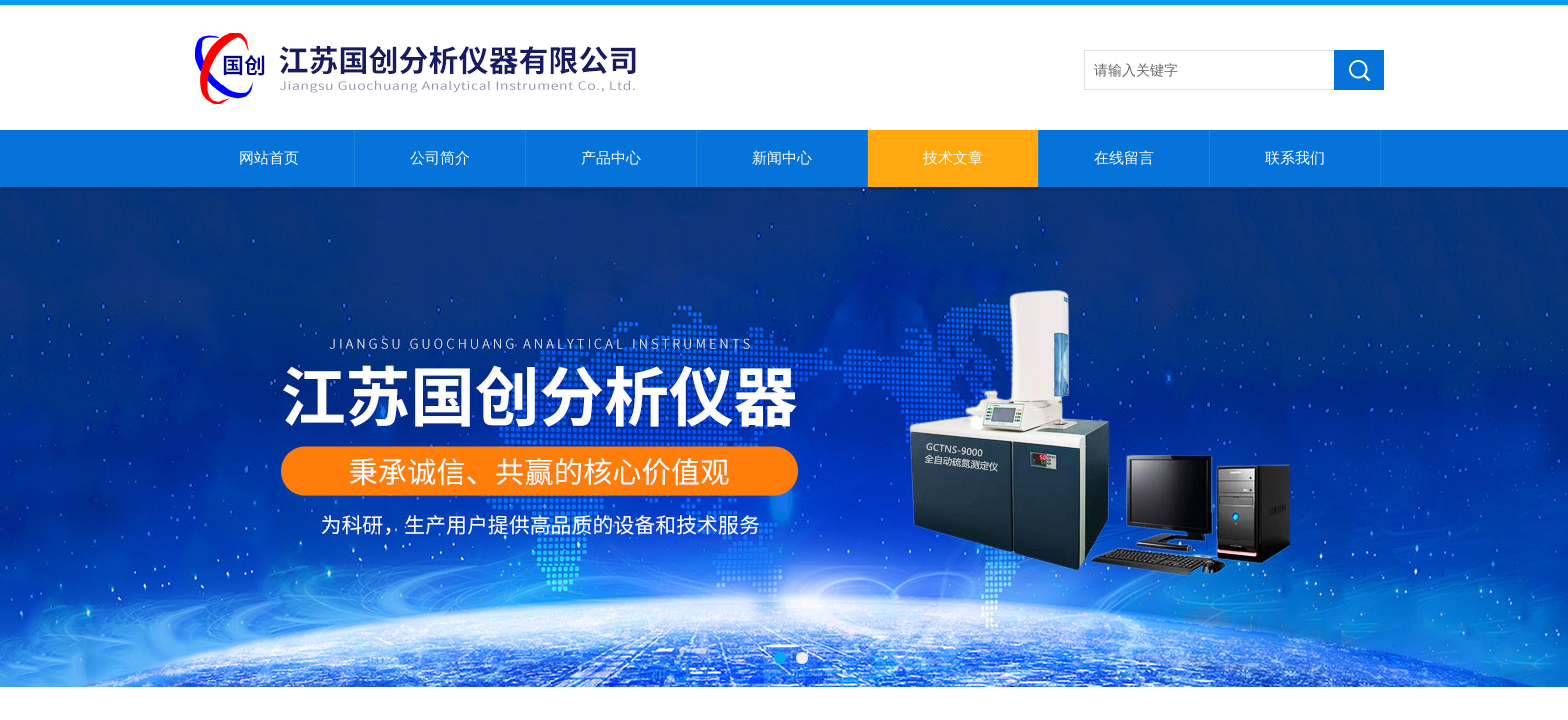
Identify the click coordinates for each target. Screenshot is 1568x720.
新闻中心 (782, 158)
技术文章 (953, 158)
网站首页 (269, 158)
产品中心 (611, 158)
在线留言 (1124, 158)
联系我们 (1295, 158)
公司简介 (440, 158)
